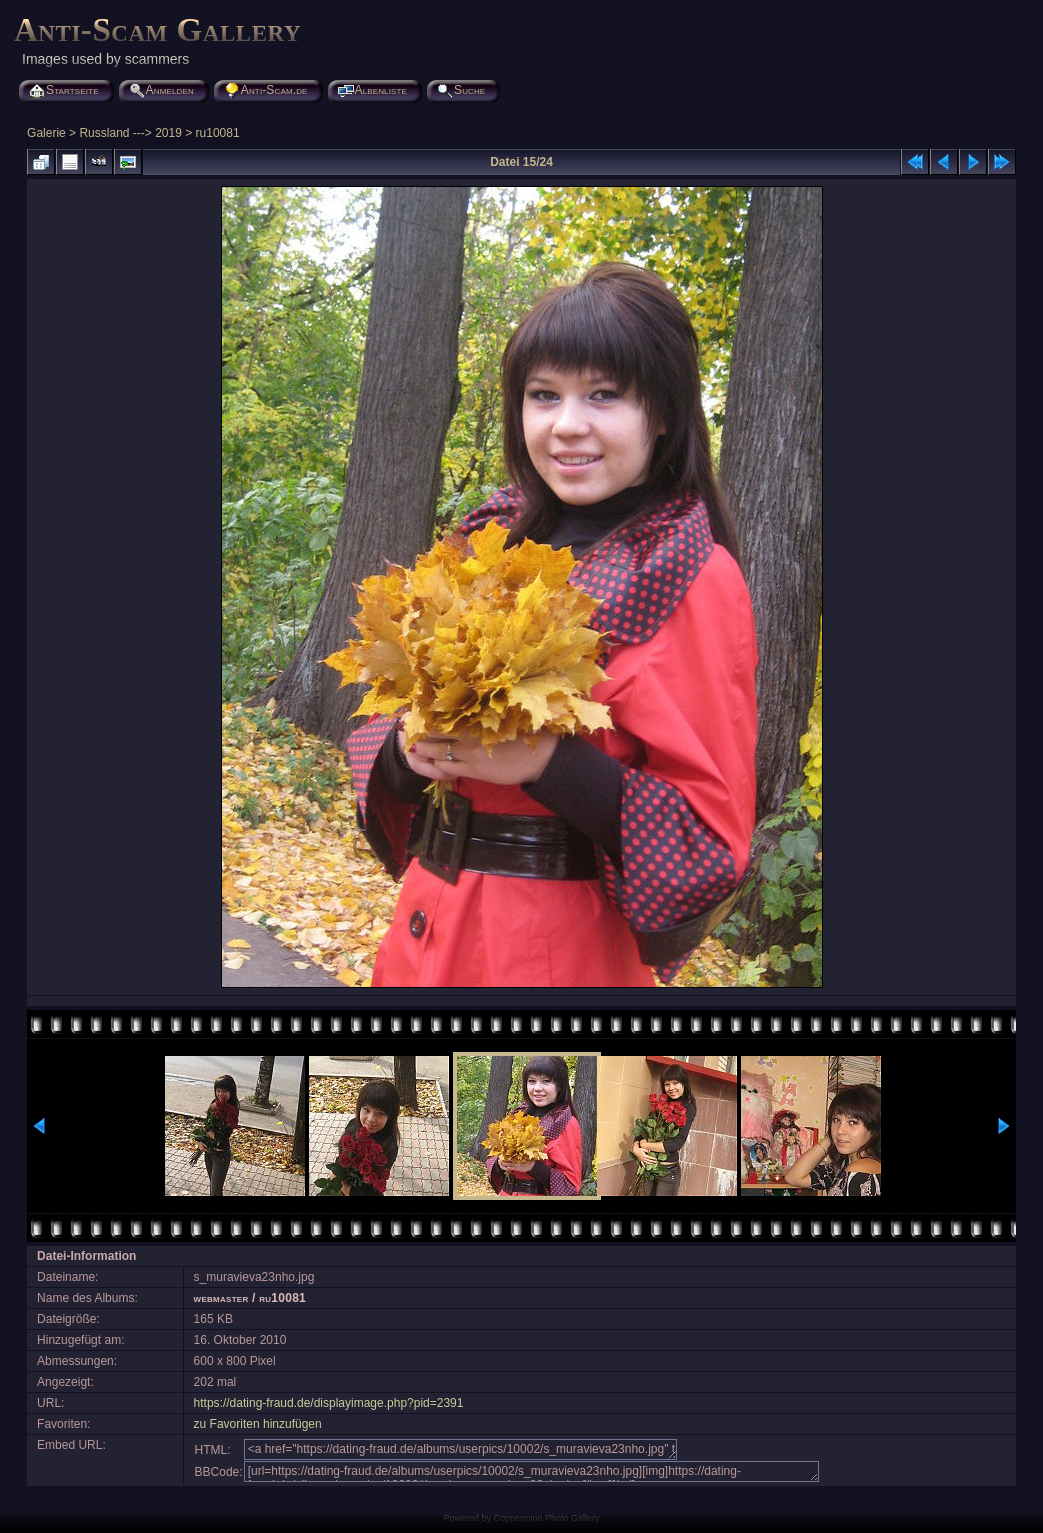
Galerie (46, 133)
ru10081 (218, 133)
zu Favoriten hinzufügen (258, 1424)
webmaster (221, 1298)
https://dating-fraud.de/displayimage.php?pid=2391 (329, 1403)
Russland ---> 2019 (130, 133)
